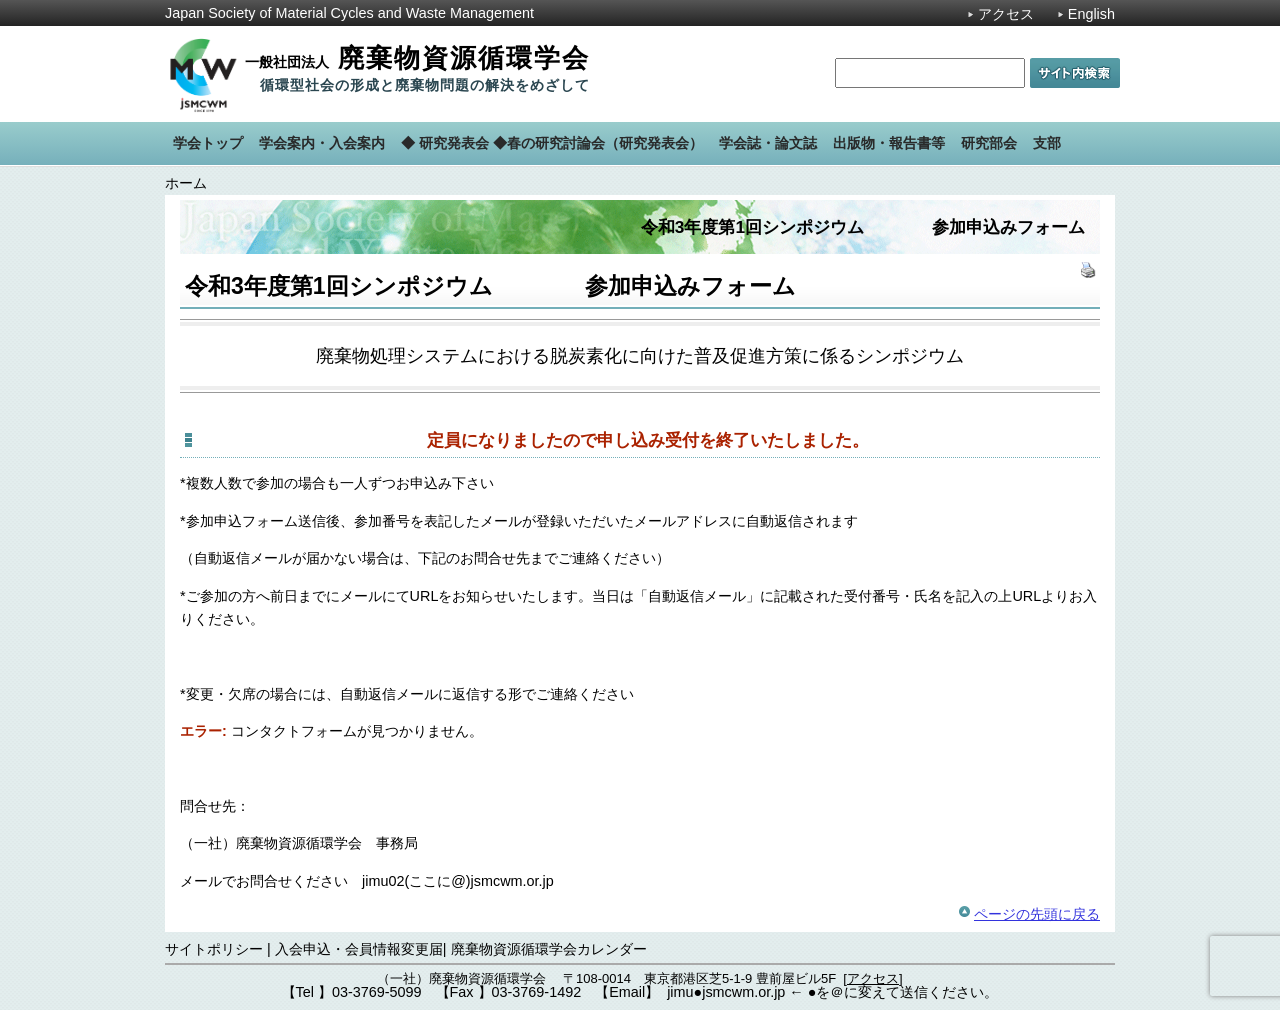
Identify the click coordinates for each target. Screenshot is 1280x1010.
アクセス (1006, 14)
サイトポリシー (214, 949)
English (1091, 14)
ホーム (186, 183)
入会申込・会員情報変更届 (359, 949)
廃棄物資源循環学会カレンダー (549, 949)
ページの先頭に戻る (1037, 914)
